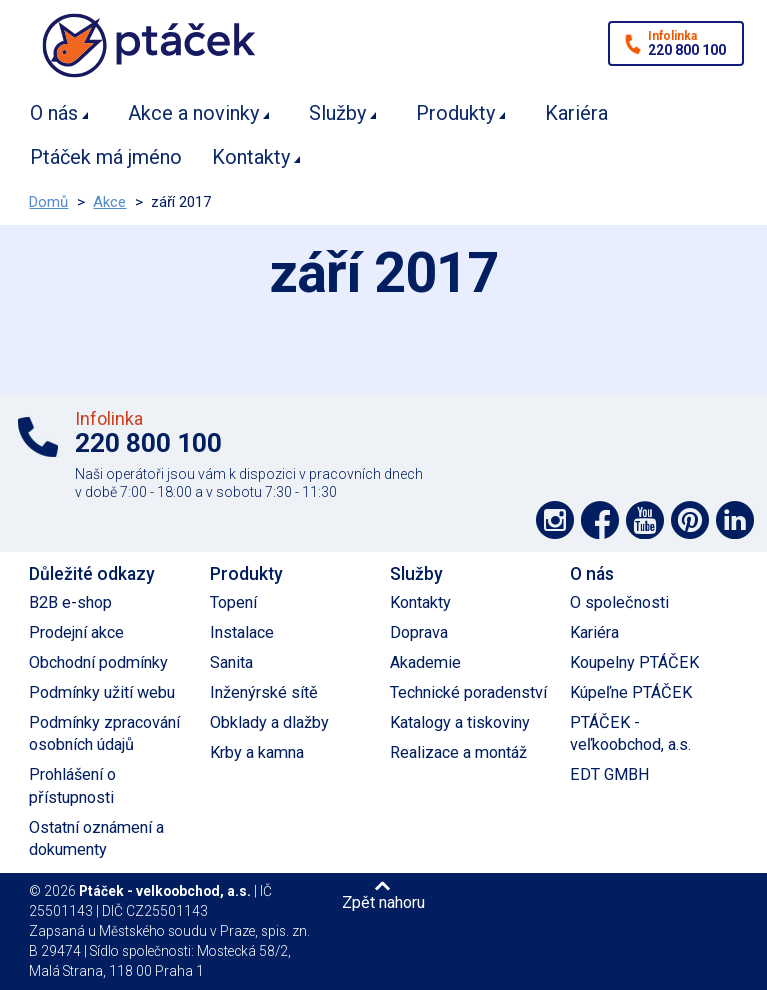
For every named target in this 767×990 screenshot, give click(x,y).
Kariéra (576, 113)
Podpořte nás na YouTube (645, 520)
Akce (109, 202)
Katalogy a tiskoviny (460, 722)
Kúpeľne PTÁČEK (631, 692)
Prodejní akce (76, 632)
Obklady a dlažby (269, 722)
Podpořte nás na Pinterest (690, 520)
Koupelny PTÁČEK (634, 662)
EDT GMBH (610, 774)
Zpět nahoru (383, 902)
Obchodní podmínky (98, 662)
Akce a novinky (193, 113)
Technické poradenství (468, 692)
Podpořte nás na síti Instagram (555, 520)
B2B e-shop (70, 602)
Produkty (455, 113)
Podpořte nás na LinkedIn (735, 520)
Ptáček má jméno (106, 157)
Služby (337, 113)
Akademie (425, 662)
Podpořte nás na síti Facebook (600, 520)
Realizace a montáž (458, 752)
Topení (233, 602)
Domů (48, 202)
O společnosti (619, 602)
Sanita (231, 662)
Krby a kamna (257, 752)
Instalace (242, 632)
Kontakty (251, 157)
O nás (54, 113)
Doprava (419, 632)
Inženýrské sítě (264, 692)
